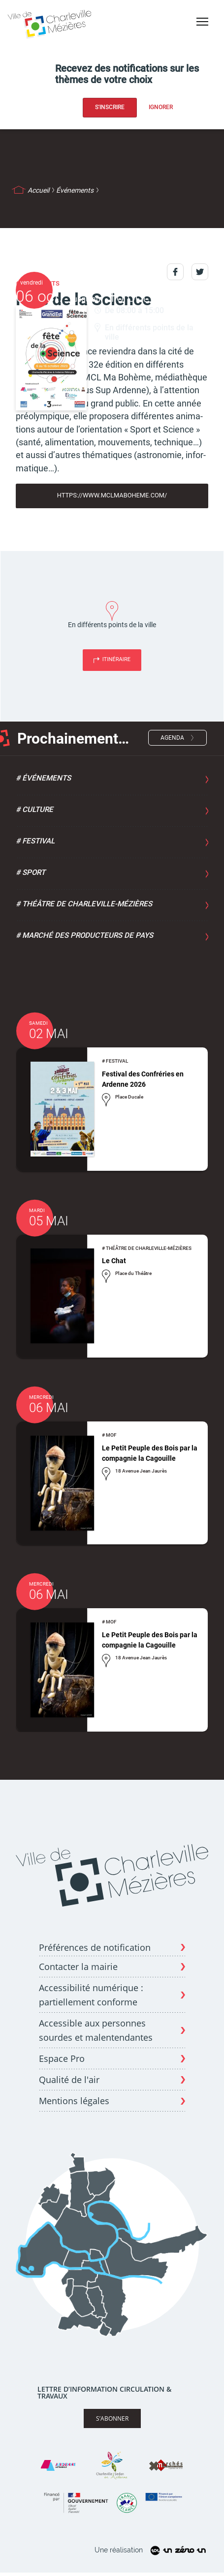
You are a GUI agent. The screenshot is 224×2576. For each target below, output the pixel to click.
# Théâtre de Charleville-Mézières (84, 903)
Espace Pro (62, 2058)
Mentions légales (74, 2101)
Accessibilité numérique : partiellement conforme (91, 1995)
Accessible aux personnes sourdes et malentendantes (96, 2030)
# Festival (35, 841)
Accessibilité (198, 38)
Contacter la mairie (78, 1966)
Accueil (38, 190)
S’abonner (112, 2418)
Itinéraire (116, 659)
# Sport (30, 872)
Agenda (172, 737)
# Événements (43, 778)
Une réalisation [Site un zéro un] (151, 2550)
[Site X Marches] (166, 2465)
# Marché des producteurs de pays (84, 935)
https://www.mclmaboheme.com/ (112, 495)
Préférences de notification (95, 1947)
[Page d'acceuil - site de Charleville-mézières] (51, 23)
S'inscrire (110, 107)
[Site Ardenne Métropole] (58, 2465)
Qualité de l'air (69, 2079)
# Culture (34, 809)
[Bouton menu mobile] (202, 21)
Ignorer (161, 107)
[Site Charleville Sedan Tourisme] (112, 2465)
